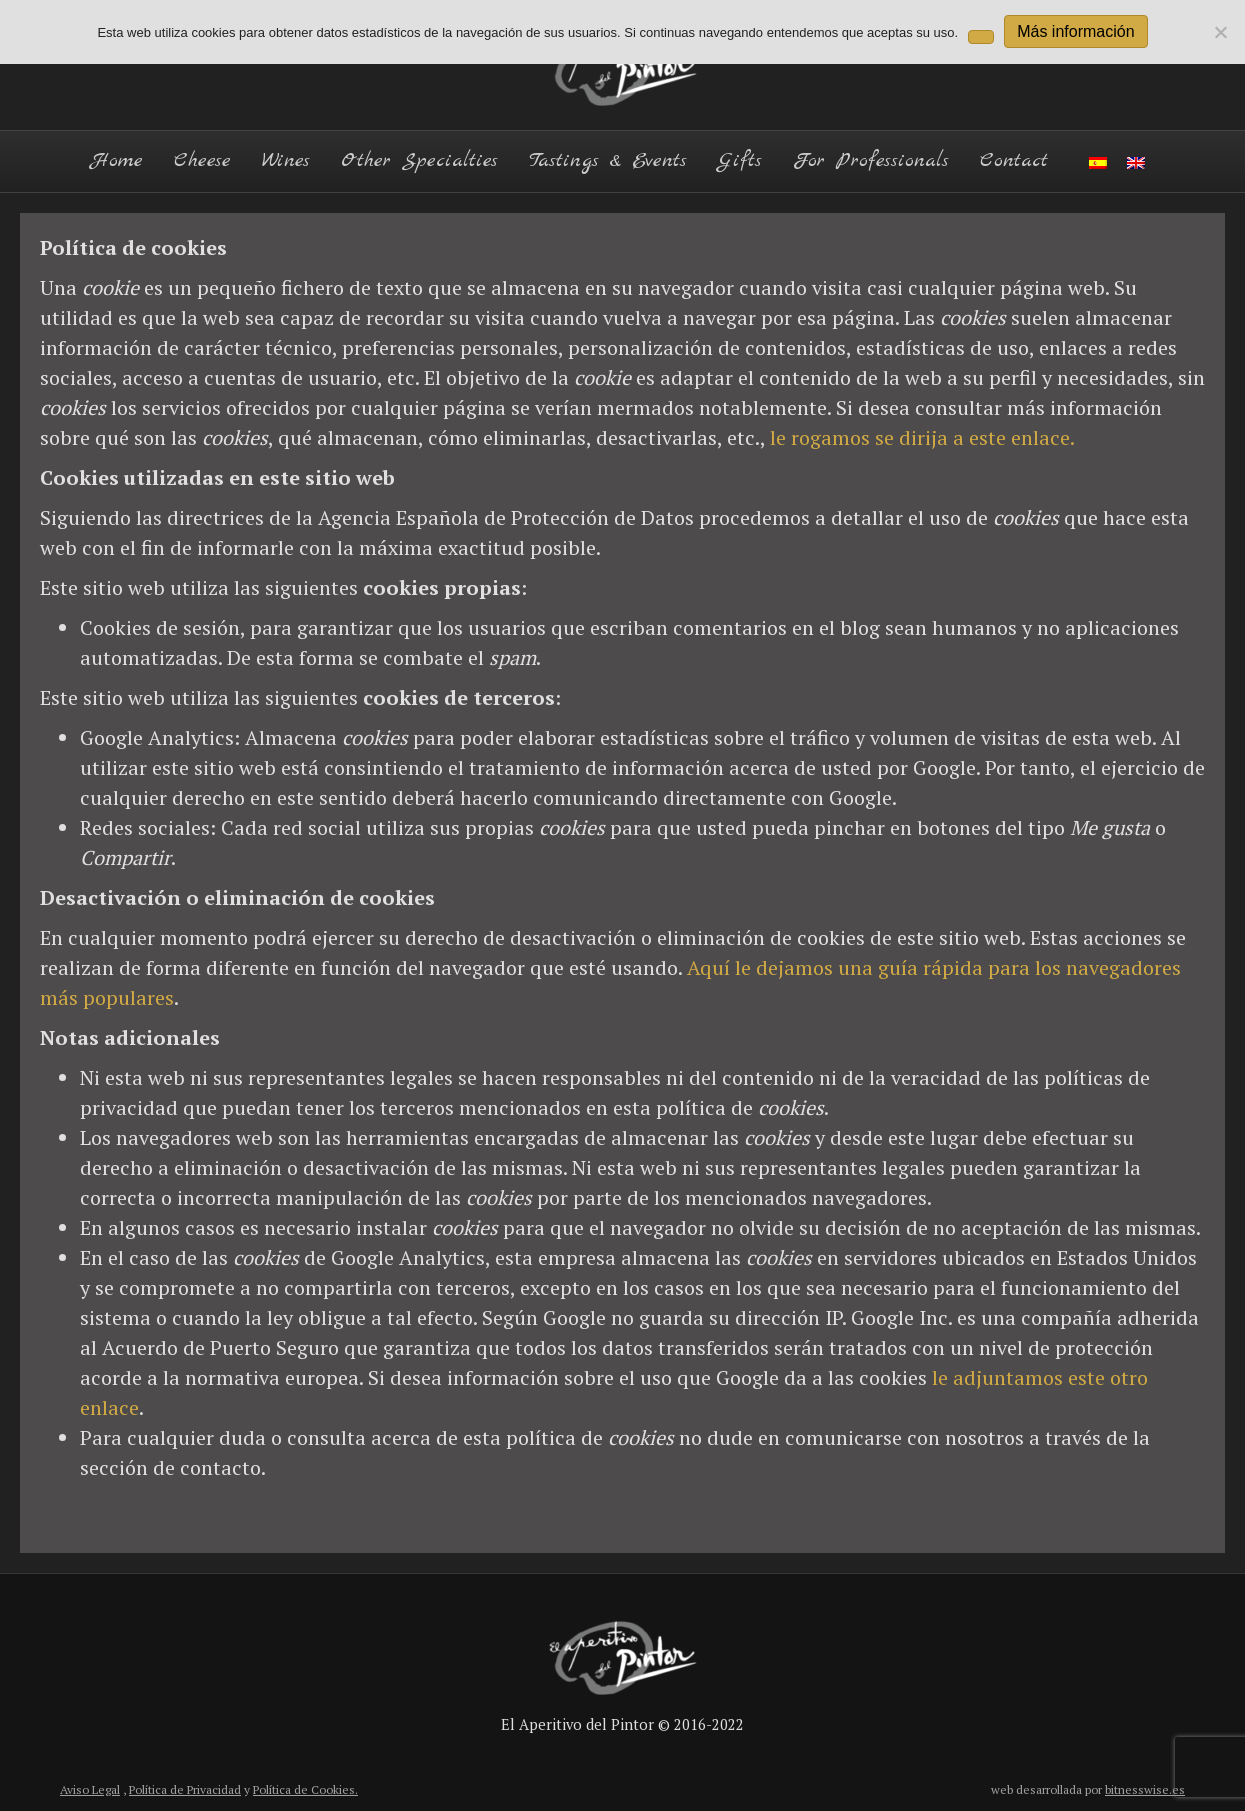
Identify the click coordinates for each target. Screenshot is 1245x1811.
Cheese (202, 160)
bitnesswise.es (1145, 1789)
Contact (1014, 160)
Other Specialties (419, 160)
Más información (1075, 31)
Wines (286, 160)
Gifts (740, 160)
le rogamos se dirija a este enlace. (922, 437)
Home (117, 160)
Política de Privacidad (185, 1789)
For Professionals (871, 160)
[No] (1220, 32)
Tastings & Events (608, 160)
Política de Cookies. (305, 1789)
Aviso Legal (90, 1789)
